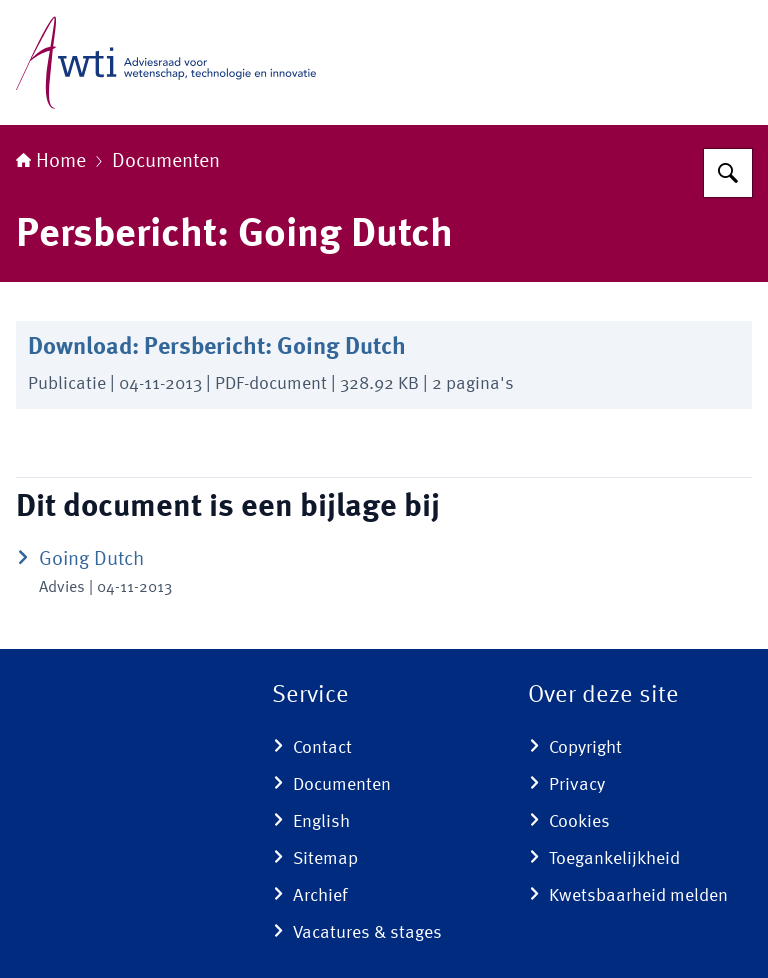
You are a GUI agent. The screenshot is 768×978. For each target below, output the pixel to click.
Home (51, 162)
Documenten (166, 162)
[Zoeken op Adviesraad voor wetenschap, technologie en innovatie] (728, 173)
